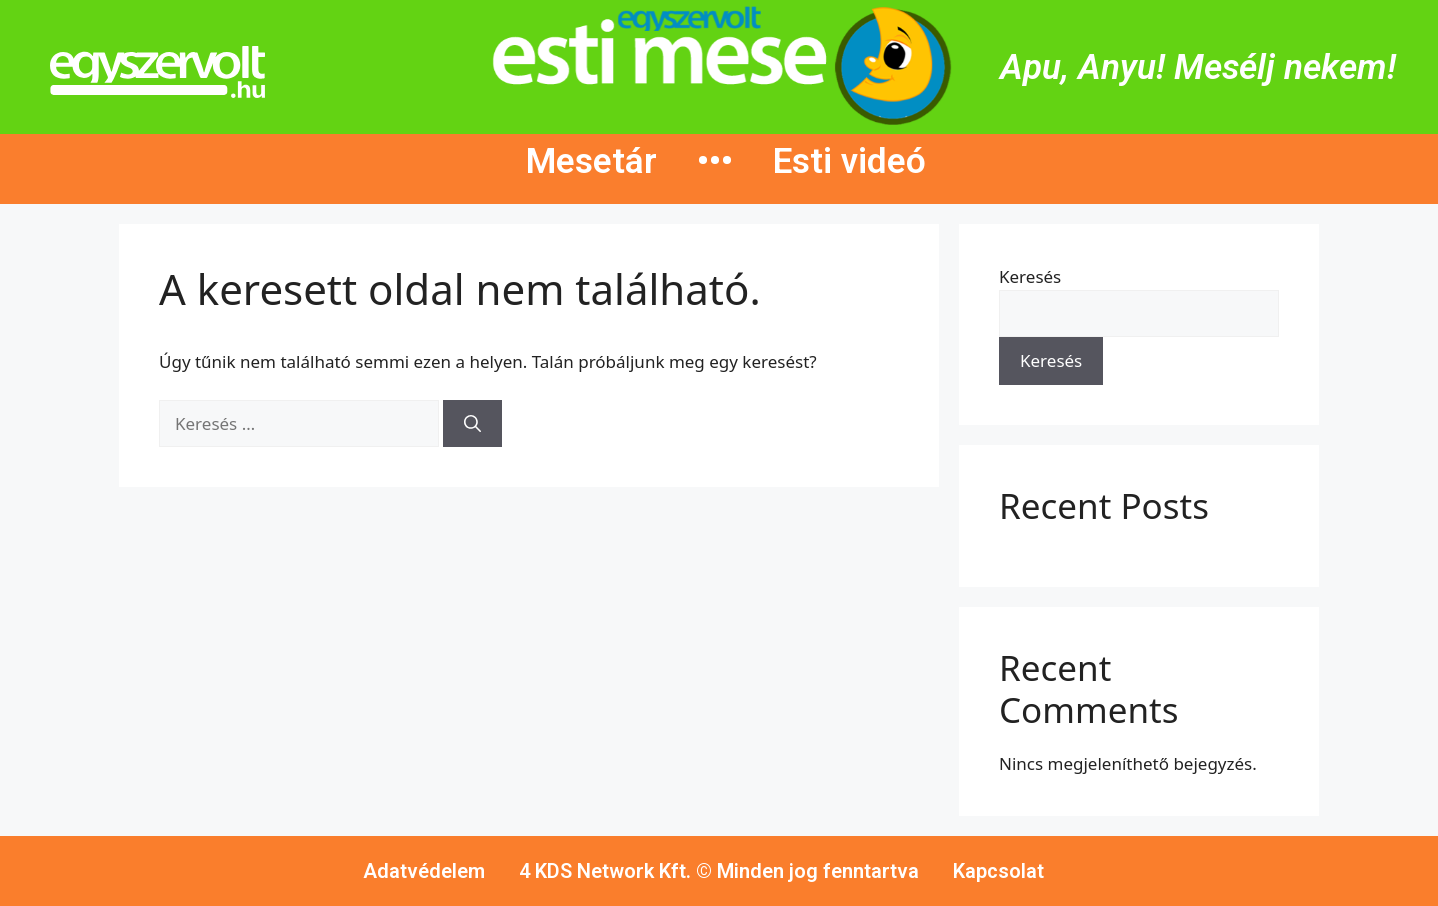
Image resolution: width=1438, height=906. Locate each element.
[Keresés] (472, 424)
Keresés (1030, 276)
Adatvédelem (424, 871)
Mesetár (591, 161)
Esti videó (849, 161)
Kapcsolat (998, 871)
